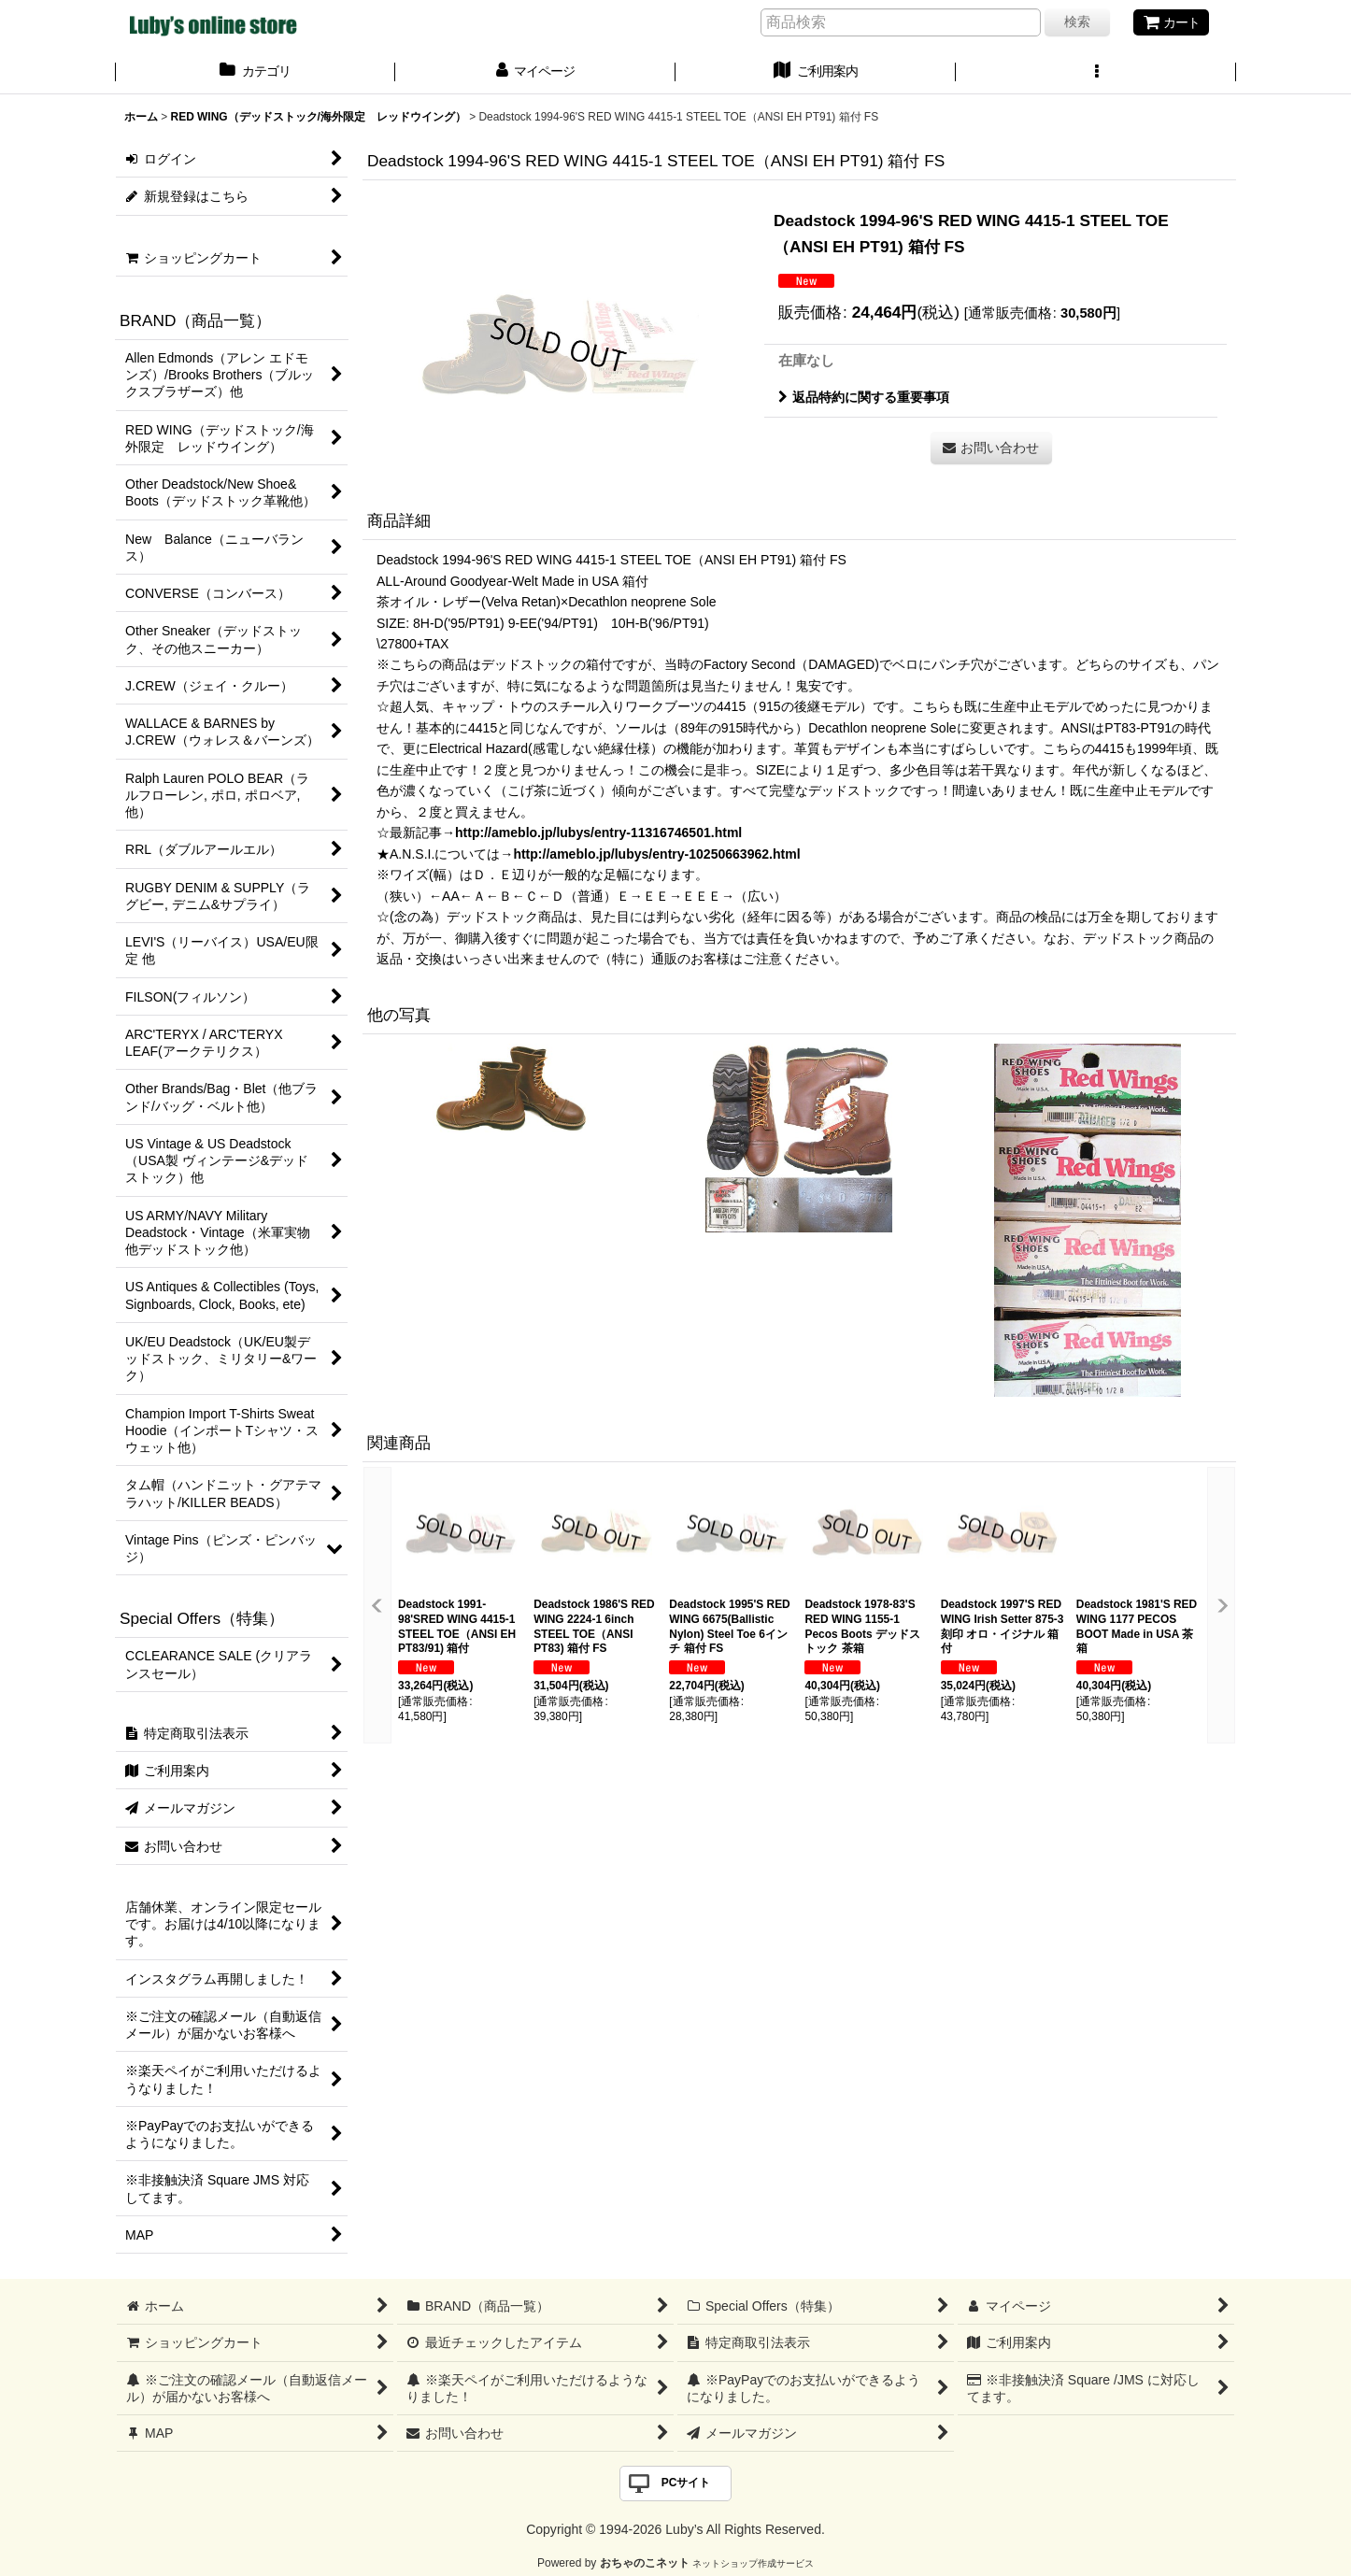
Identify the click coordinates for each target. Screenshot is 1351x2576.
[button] (1096, 72)
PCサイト (686, 2482)
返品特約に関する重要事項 (863, 397)
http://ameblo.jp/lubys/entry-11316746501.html (598, 832)
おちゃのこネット (645, 2562)
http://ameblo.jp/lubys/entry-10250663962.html (656, 854)
